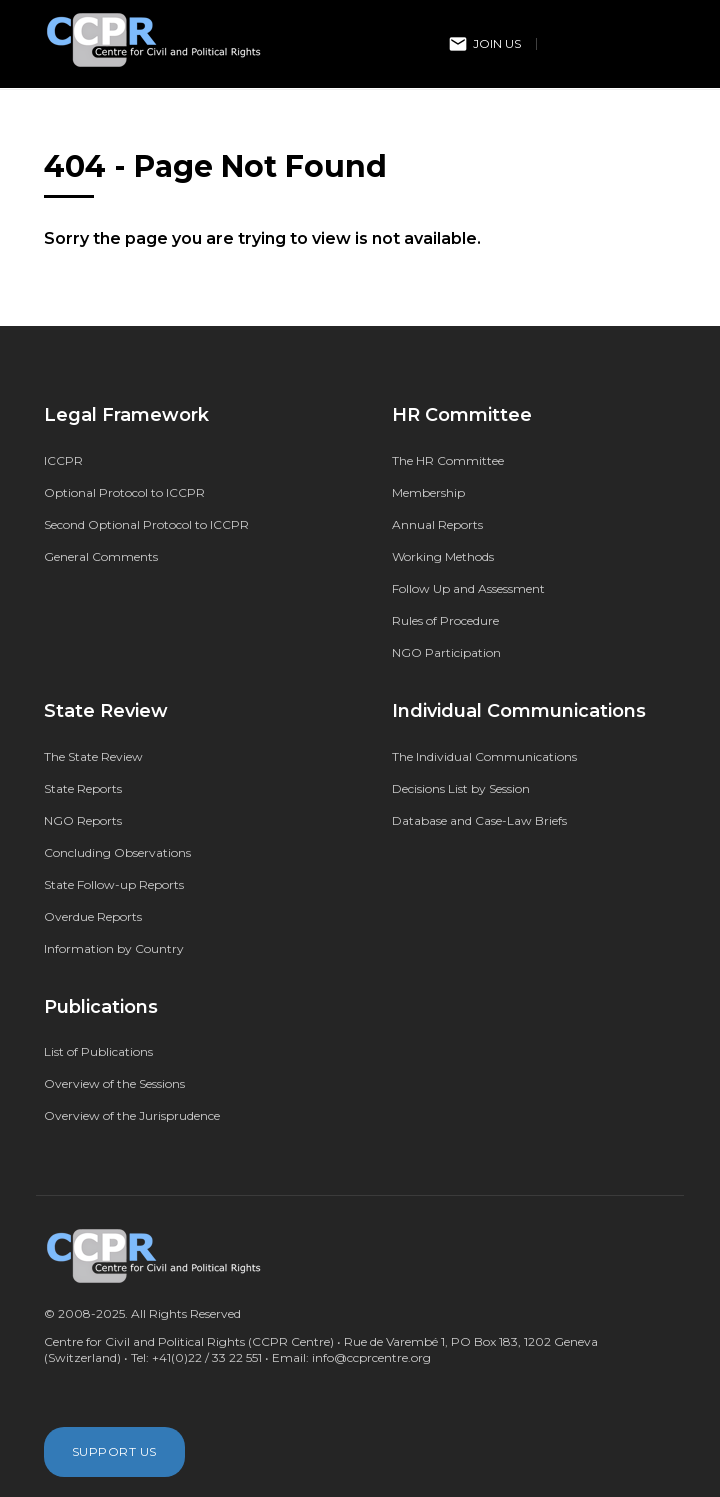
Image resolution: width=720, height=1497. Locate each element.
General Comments (101, 556)
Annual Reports (437, 524)
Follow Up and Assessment (468, 588)
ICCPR (63, 460)
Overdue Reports (93, 916)
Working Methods (443, 556)
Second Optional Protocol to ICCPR (146, 524)
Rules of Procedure (445, 620)
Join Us (484, 44)
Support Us (114, 1451)
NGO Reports (83, 820)
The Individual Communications (484, 756)
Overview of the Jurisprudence (132, 1115)
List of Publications (98, 1051)
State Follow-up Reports (114, 884)
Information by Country (114, 948)
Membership (428, 492)
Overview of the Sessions (114, 1083)
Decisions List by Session (461, 788)
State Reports (83, 788)
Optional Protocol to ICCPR (124, 492)
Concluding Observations (117, 852)
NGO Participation (446, 652)
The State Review (93, 756)
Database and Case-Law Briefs (479, 820)
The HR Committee (448, 460)
